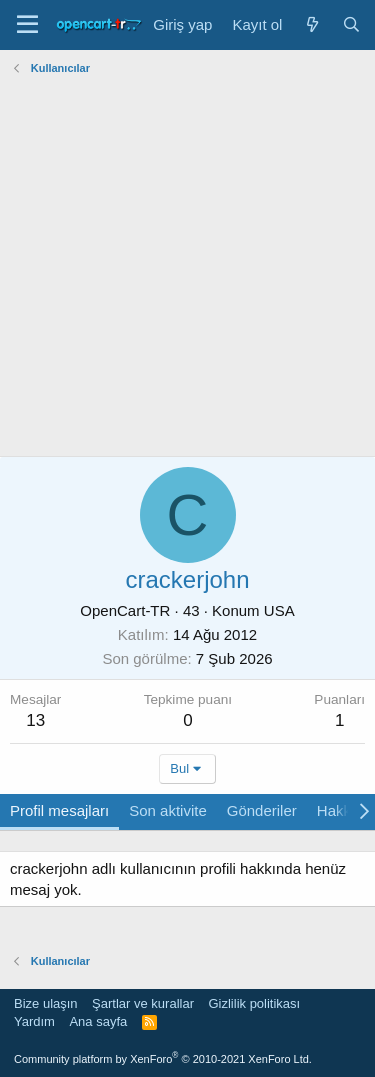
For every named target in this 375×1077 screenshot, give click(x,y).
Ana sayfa (98, 1021)
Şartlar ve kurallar (143, 1003)
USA (279, 610)
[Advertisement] (187, 268)
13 (35, 720)
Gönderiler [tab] (262, 810)
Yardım (34, 1021)
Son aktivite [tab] (168, 810)
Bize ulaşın (46, 1003)
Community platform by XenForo (163, 1059)
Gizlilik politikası (254, 1003)
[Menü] (27, 25)
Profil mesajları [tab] (59, 810)
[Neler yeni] (311, 24)
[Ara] (351, 24)
